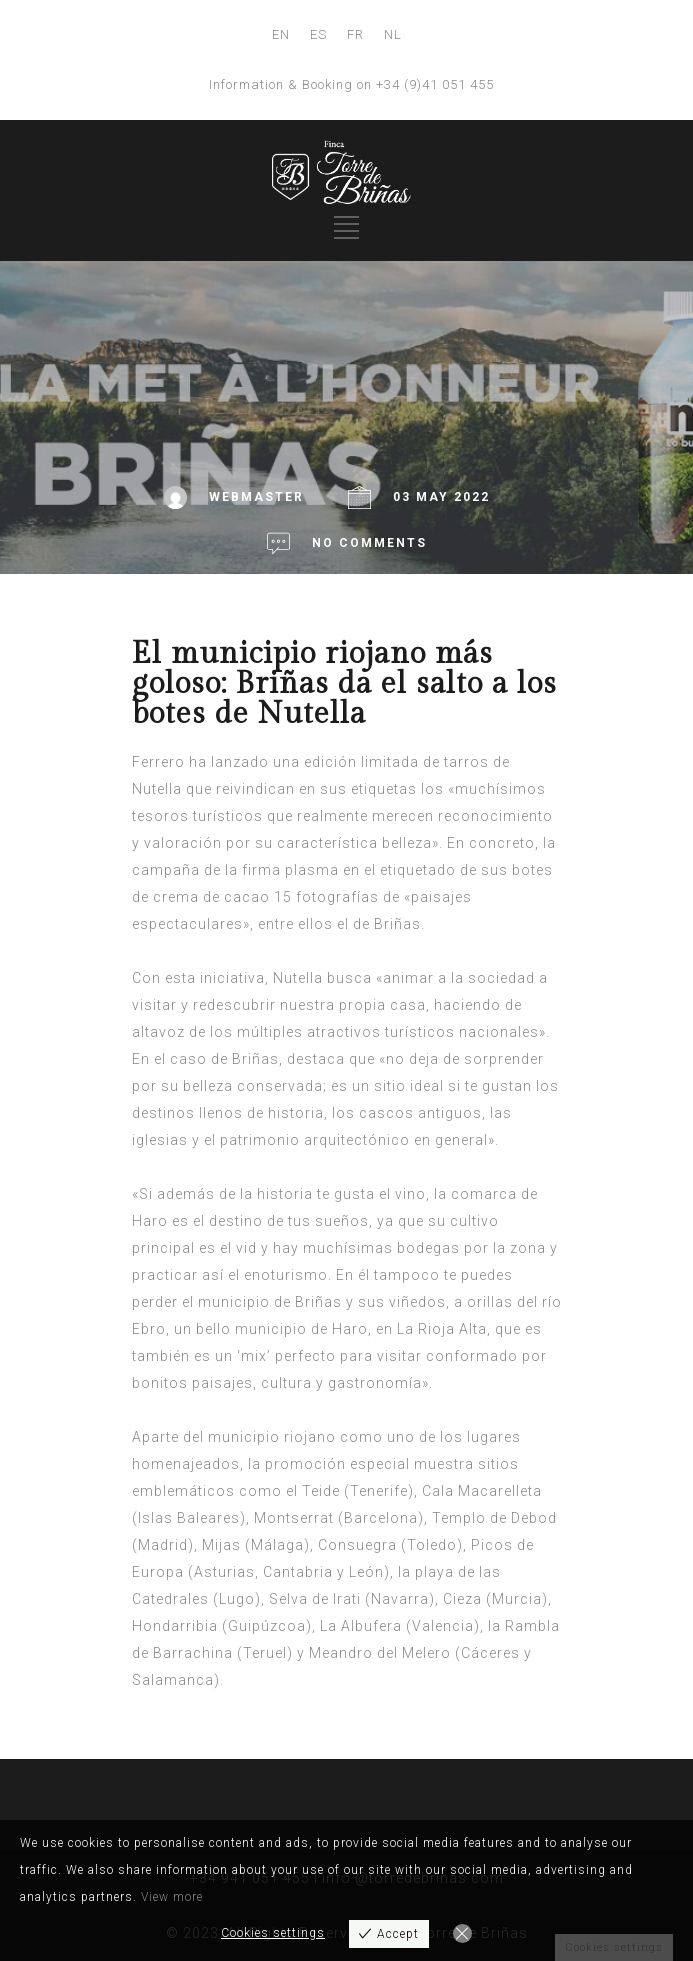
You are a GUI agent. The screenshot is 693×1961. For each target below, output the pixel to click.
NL (393, 34)
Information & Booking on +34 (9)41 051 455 (351, 84)
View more (172, 1897)
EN (281, 34)
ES (318, 34)
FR (355, 34)
